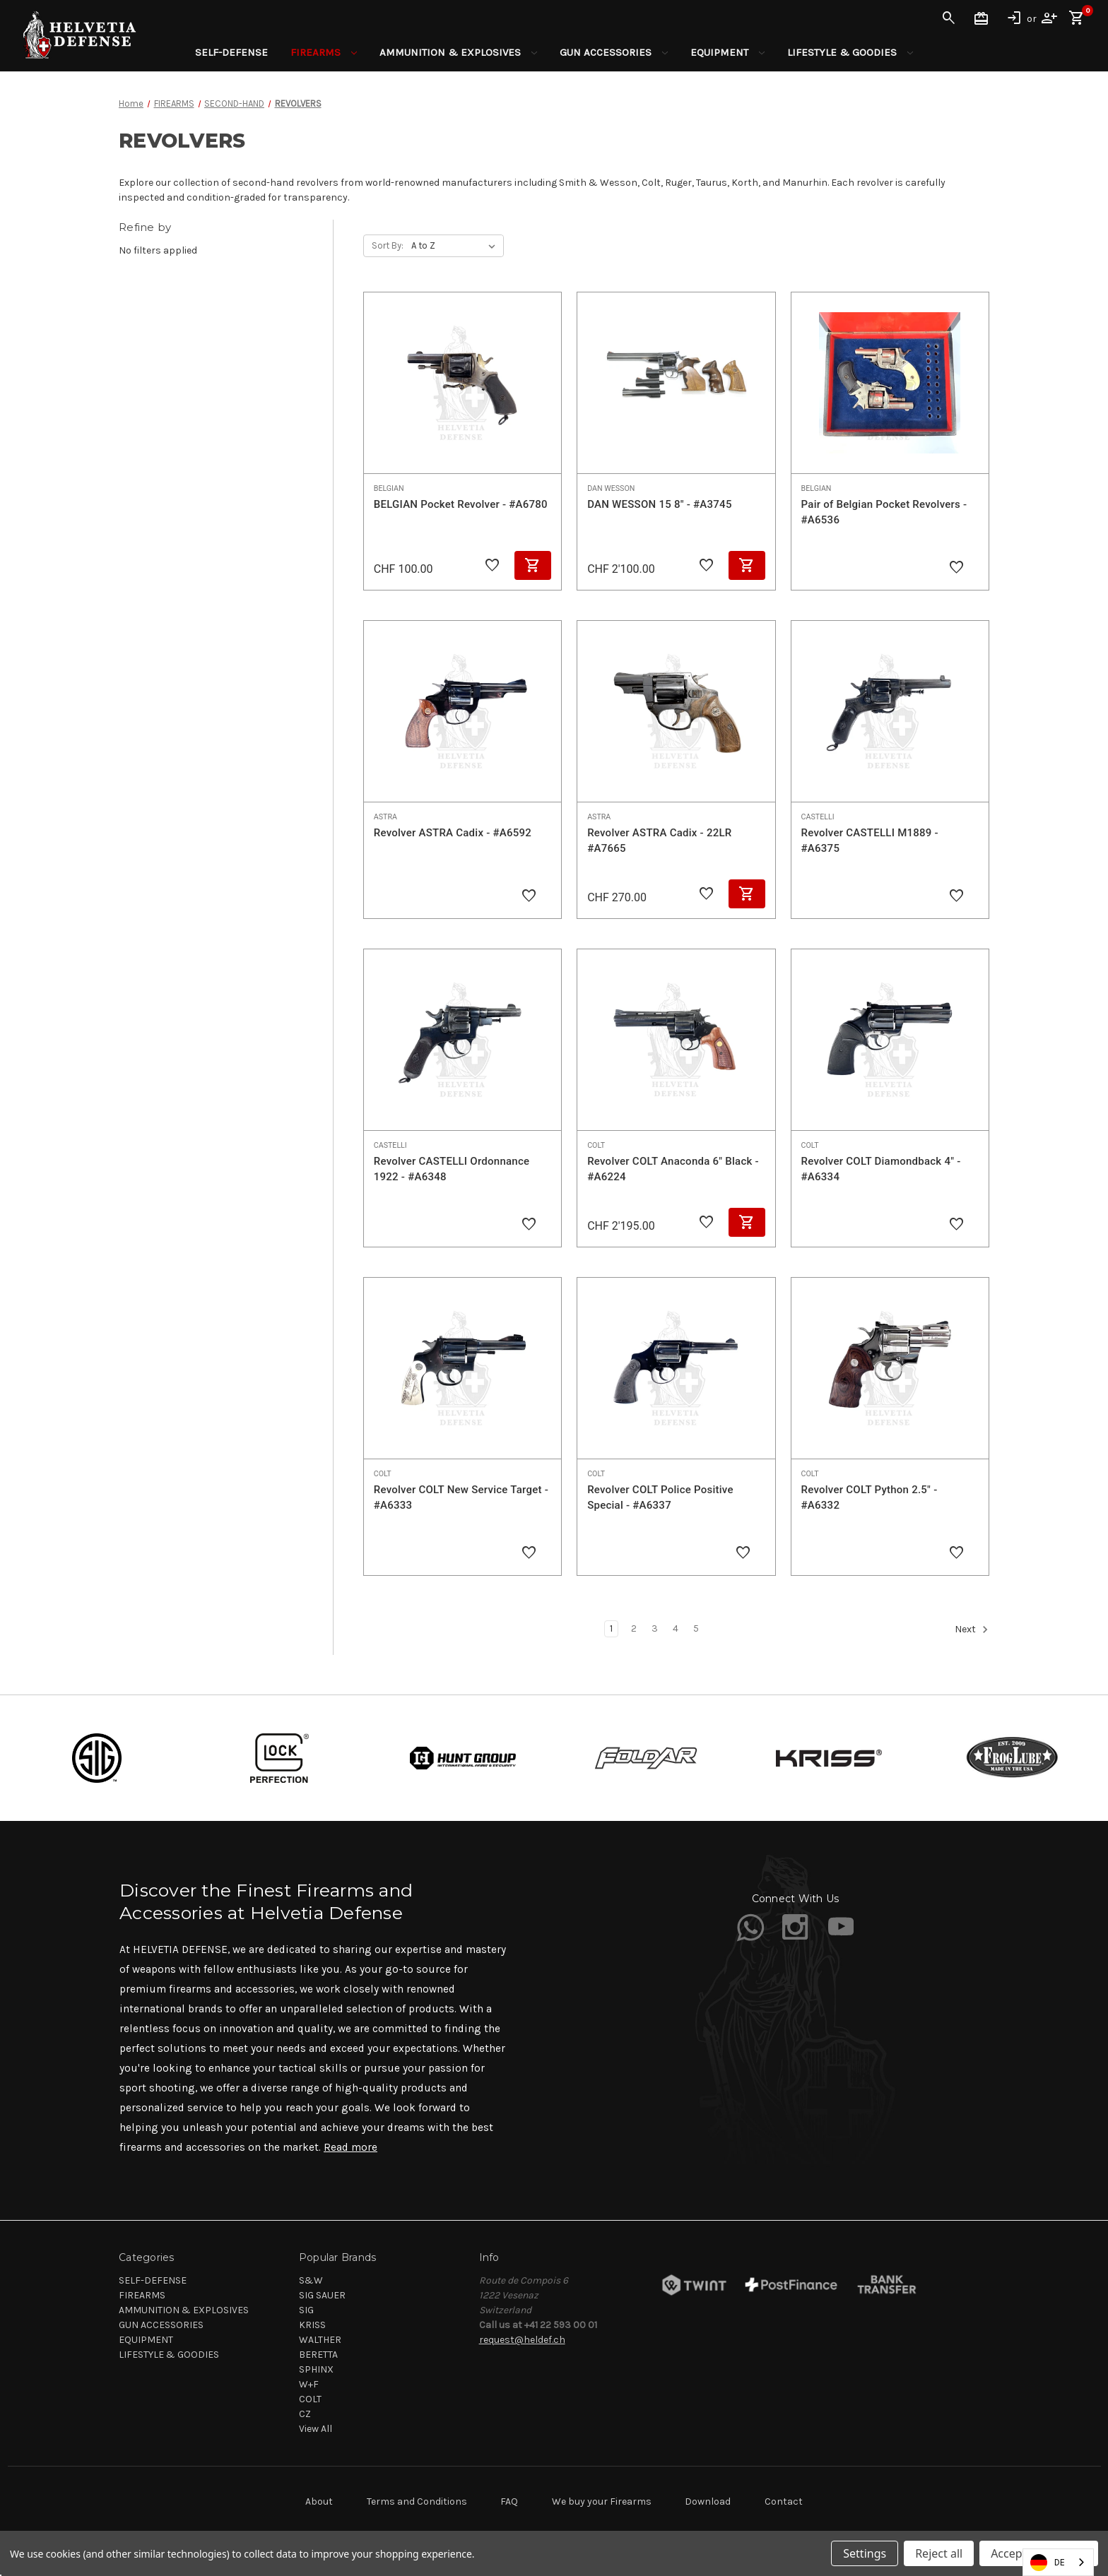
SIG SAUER (322, 2295)
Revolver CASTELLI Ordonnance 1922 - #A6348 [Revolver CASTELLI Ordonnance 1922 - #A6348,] (452, 1169)
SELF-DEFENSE (231, 52)
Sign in (1014, 18)
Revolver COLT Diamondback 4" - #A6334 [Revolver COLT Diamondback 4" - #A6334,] (881, 1169)
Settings (864, 2553)
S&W (311, 2280)
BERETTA (318, 2355)
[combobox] (1058, 2562)
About (319, 2501)
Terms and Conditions (417, 2501)
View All (315, 2429)
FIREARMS (323, 52)
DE (1047, 2562)
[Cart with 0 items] (1077, 18)
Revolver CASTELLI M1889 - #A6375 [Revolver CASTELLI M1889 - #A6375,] (869, 840)
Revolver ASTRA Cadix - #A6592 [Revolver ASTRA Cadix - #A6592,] (452, 832)
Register (1049, 18)
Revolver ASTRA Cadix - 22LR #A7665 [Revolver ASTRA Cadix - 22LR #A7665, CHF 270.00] (659, 840)
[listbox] (456, 245)
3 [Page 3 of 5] (655, 1628)
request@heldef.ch (522, 2340)
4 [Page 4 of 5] (675, 1628)
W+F (309, 2384)
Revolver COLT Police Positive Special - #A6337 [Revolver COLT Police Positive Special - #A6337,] (660, 1497)
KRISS (312, 2325)
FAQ (509, 2501)
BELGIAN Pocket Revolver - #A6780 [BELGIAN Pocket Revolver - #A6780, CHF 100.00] (461, 504)
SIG (306, 2310)
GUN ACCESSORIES (614, 52)
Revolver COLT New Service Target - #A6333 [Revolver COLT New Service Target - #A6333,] (461, 1497)
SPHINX (316, 2369)
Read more (350, 2147)
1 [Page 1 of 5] (611, 1628)
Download (708, 2501)
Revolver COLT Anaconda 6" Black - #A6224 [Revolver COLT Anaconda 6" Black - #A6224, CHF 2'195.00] (673, 1169)
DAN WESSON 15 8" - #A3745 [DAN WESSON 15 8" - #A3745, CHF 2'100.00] (659, 504)
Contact (784, 2501)
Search (949, 18)
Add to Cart (532, 565)
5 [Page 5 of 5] (696, 1628)
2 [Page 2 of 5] (634, 1628)
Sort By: (387, 245)
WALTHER (320, 2340)
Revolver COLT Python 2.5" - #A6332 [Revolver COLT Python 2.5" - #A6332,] (869, 1497)
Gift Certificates (981, 18)
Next (972, 1629)
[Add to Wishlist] (493, 566)
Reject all (938, 2553)
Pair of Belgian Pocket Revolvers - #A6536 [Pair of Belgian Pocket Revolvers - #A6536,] (884, 512)
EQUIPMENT (727, 52)
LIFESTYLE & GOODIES (850, 52)
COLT (310, 2399)
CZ (305, 2414)
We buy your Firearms (602, 2501)
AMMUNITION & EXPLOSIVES (458, 52)
